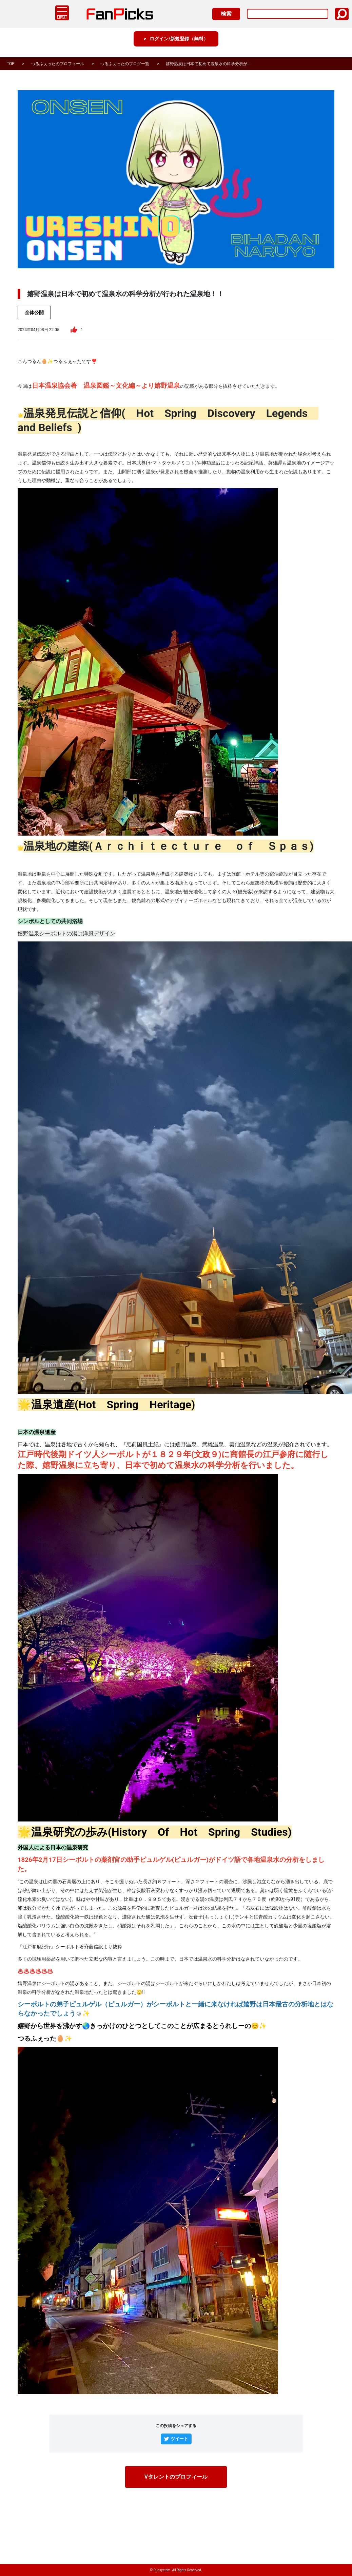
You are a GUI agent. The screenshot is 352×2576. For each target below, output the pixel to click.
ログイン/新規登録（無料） (179, 44)
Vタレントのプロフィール (176, 2477)
